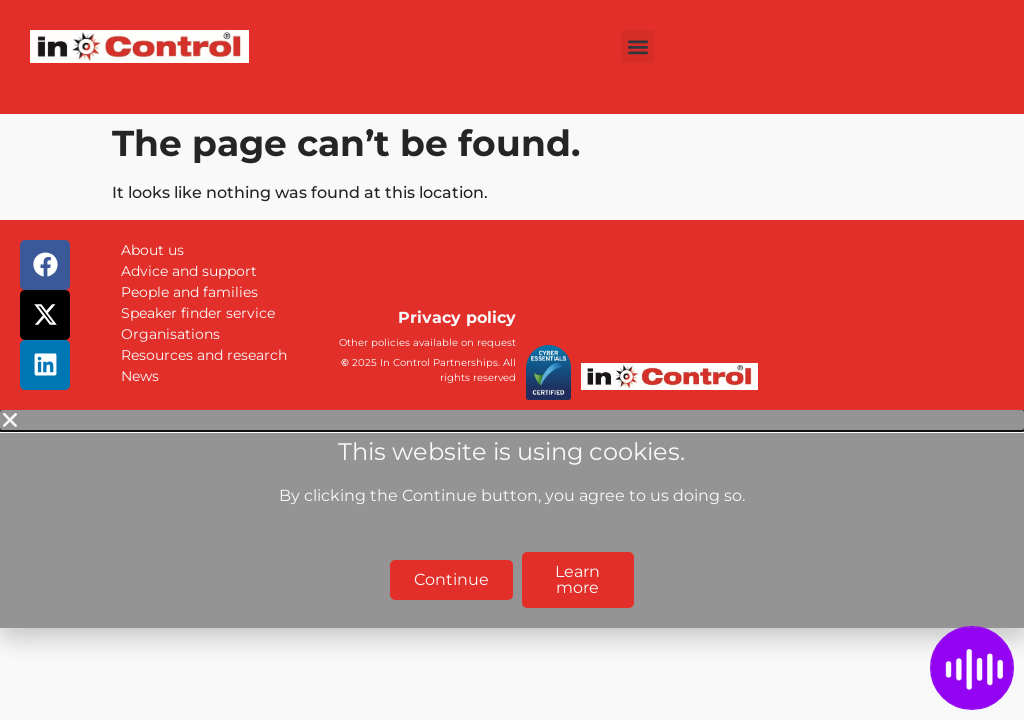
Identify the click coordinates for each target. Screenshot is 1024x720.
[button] (637, 46)
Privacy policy (457, 317)
